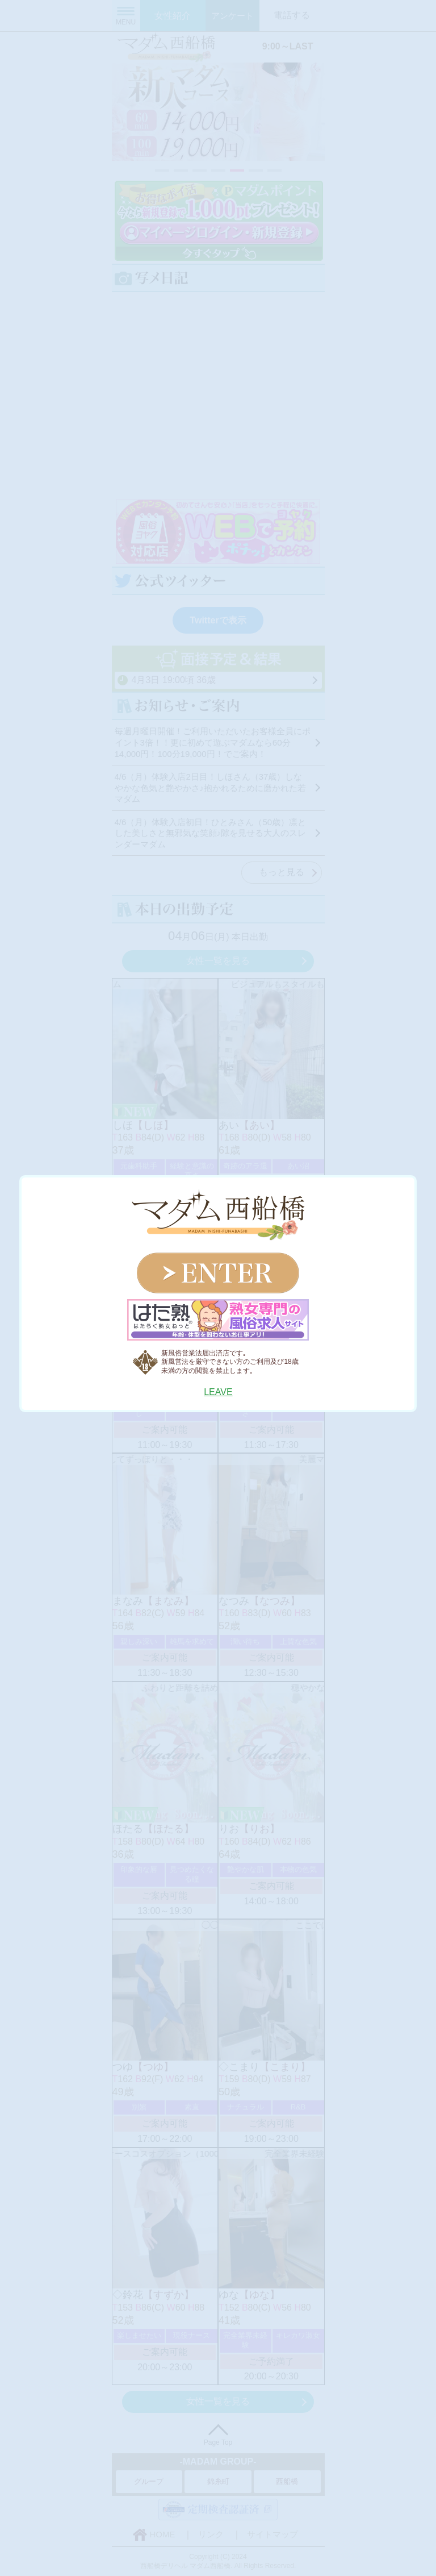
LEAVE (218, 1392)
